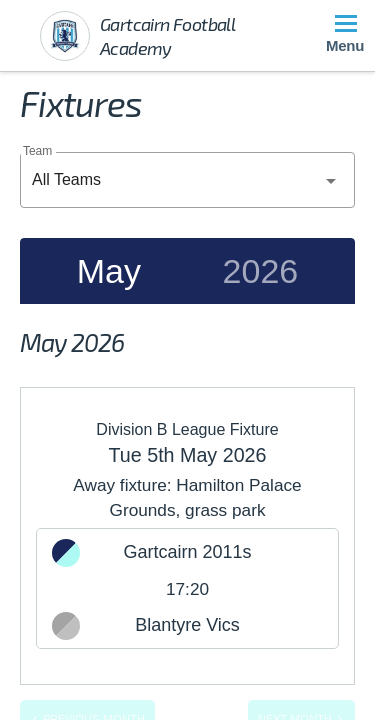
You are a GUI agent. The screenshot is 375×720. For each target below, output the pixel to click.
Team (37, 150)
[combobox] (187, 180)
